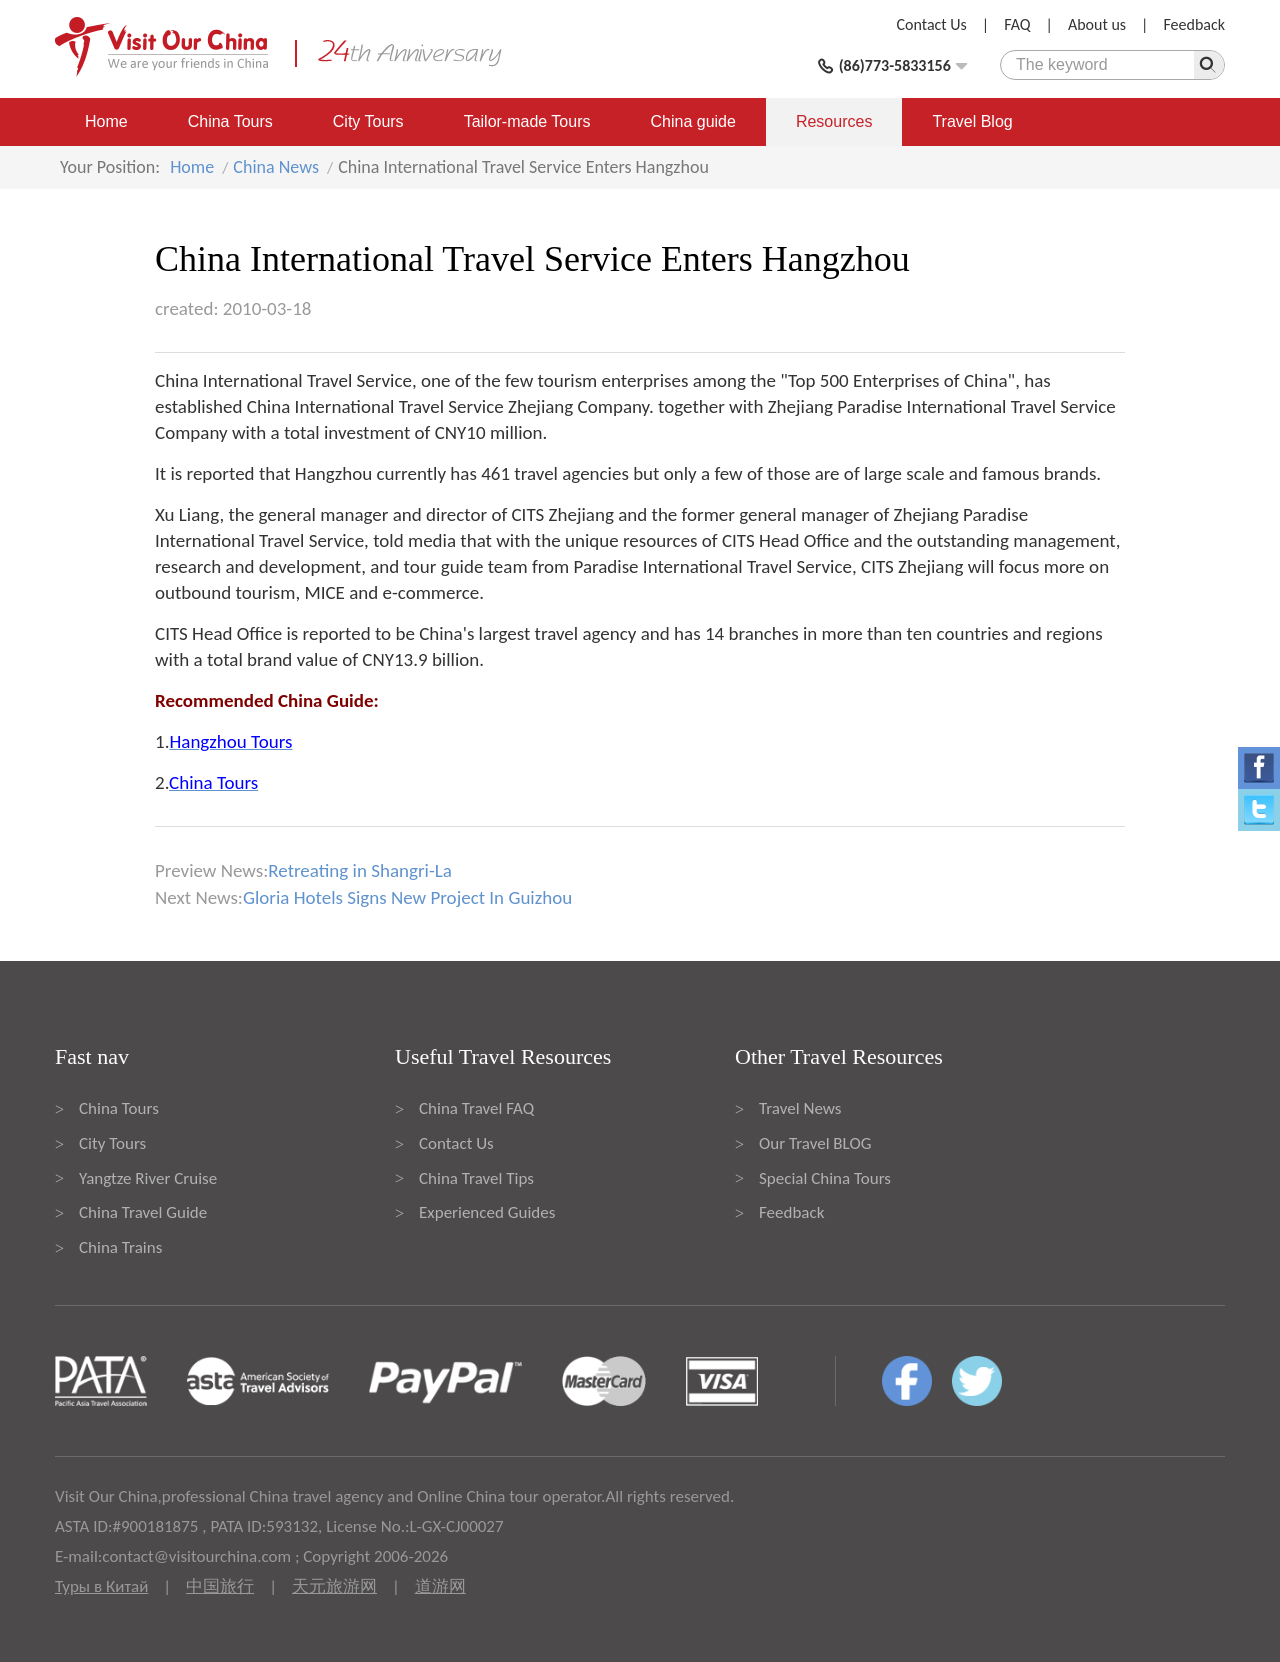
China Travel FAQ (476, 1108)
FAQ (1017, 24)
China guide (693, 121)
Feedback (1194, 24)
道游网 (440, 1586)
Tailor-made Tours (527, 121)
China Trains (120, 1247)
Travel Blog (972, 121)
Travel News (800, 1108)
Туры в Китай (101, 1586)
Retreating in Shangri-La (360, 870)
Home (106, 121)
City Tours (368, 121)
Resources (834, 121)
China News (276, 167)
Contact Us (932, 24)
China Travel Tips (476, 1178)
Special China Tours (825, 1178)
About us (1097, 24)
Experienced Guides (487, 1212)
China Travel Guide (143, 1212)
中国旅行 (220, 1586)
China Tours (230, 121)
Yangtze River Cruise (148, 1178)
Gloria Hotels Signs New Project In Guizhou (407, 897)
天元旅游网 (334, 1586)
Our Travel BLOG (815, 1143)
